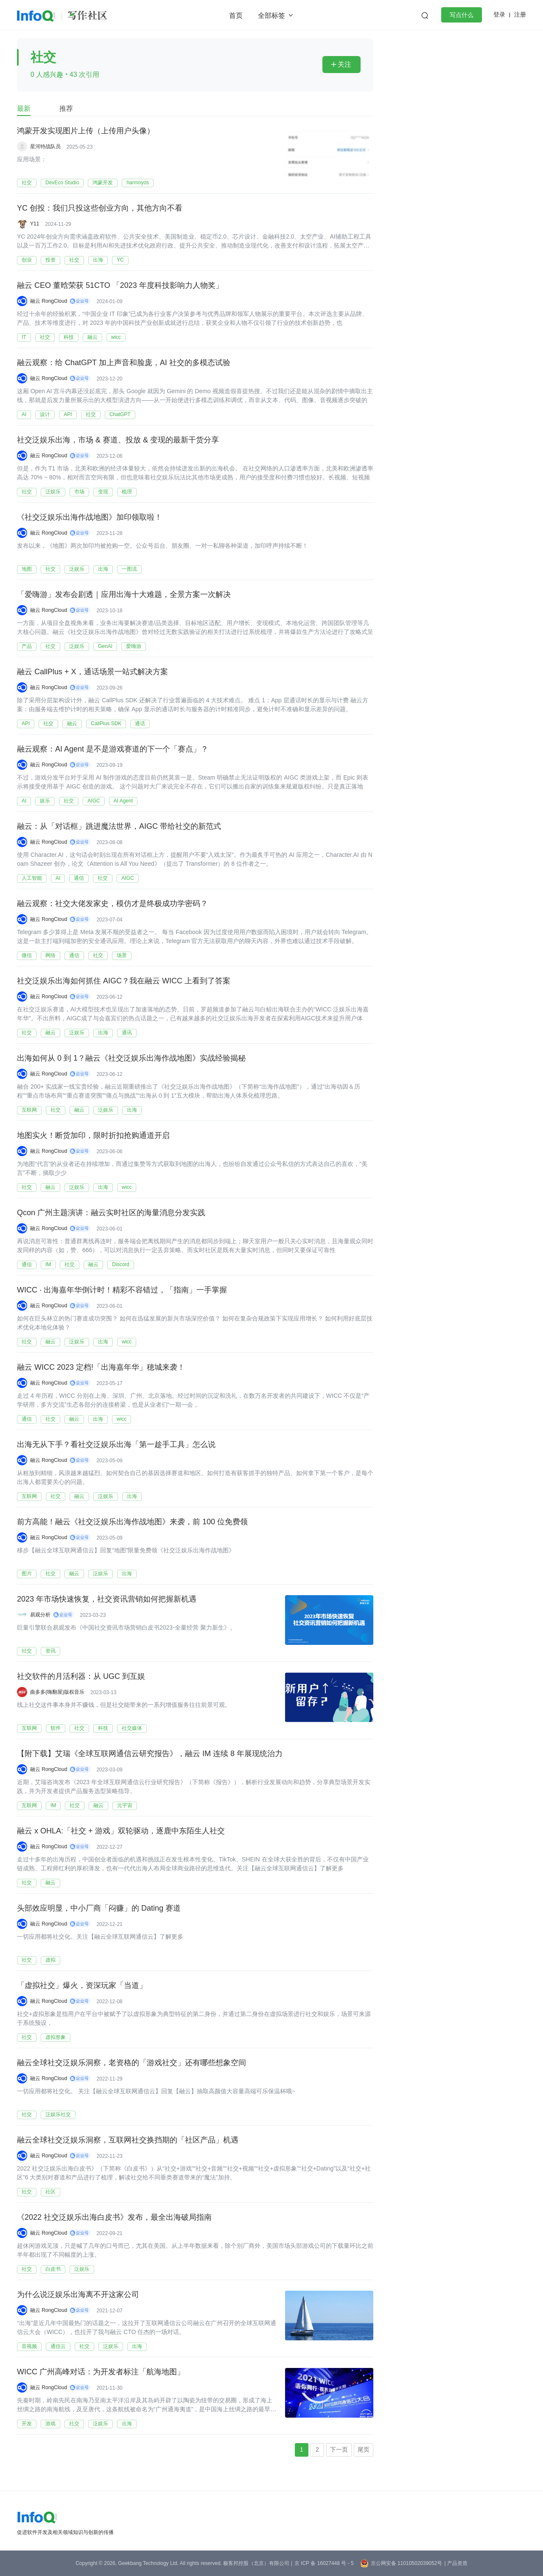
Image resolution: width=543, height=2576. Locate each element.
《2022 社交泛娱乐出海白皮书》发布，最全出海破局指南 (114, 2217)
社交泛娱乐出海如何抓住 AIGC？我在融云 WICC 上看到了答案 (123, 981)
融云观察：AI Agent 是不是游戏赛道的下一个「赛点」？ (112, 749)
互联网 (29, 1110)
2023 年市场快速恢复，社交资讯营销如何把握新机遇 (106, 1599)
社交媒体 (132, 1728)
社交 (27, 183)
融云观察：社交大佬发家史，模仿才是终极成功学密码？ (112, 904)
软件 (55, 1728)
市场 (79, 492)
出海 (98, 260)
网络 (50, 955)
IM (48, 1264)
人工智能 (32, 878)
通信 (79, 878)
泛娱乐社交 (58, 2114)
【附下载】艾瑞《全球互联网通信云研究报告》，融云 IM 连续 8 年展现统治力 (150, 1754)
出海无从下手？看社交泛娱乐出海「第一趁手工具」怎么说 (116, 1445)
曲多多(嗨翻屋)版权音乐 (57, 1692)
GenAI (105, 646)
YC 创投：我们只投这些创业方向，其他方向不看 (99, 208)
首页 (236, 15)
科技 (69, 337)
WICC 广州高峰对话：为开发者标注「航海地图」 (101, 2372)
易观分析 (40, 1615)
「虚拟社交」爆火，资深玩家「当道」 (82, 1986)
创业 (27, 260)
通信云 (58, 2346)
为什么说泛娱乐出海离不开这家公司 (78, 2295)
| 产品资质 (455, 2563)
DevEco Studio (62, 183)
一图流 (129, 569)
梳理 (127, 492)
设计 (45, 414)
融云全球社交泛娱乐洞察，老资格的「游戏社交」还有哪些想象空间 (131, 2063)
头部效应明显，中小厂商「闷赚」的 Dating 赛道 (99, 1908)
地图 (27, 569)
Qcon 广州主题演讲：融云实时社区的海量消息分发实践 (111, 1213)
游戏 (50, 2424)
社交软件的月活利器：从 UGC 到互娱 (81, 1676)
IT (24, 337)
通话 (140, 723)
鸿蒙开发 (102, 183)
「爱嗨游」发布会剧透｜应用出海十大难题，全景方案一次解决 (124, 595)
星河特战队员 (45, 146)
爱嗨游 (133, 646)
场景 (122, 955)
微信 (27, 955)
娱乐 (45, 801)
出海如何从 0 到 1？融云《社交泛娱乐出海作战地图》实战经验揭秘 (131, 1058)
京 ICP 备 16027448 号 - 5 (324, 2563)
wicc (116, 337)
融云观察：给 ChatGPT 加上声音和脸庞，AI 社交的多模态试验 (123, 363)
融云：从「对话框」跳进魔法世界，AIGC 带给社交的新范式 (119, 826)
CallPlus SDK (106, 723)
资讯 (50, 1651)
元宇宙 (124, 1805)
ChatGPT (120, 414)
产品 (27, 646)
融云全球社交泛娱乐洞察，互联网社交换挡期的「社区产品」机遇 (127, 2140)
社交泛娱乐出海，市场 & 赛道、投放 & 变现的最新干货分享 (118, 440)
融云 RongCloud (48, 301)
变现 (103, 492)
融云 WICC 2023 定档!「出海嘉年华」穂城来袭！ (101, 1367)
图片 (27, 1574)
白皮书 (53, 2269)
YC (120, 260)
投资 (50, 260)
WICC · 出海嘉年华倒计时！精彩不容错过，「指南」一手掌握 (122, 1290)
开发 (27, 2424)
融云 (92, 337)
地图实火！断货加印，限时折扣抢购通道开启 (93, 1136)
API (68, 414)
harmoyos (137, 183)
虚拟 (50, 1960)
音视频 (29, 2346)
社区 (50, 2192)
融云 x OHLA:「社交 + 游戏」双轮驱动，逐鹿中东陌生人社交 (121, 1831)
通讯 (127, 1033)
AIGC (93, 801)
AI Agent (123, 801)
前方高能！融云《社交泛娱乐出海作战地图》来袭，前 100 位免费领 (132, 1522)
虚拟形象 (55, 2037)
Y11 (34, 224)
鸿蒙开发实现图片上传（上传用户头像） (85, 131)
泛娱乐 (53, 492)
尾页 (363, 2449)
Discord (120, 1264)
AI (24, 414)
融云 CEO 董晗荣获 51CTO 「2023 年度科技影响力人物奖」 (120, 286)
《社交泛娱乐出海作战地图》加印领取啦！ (89, 517)
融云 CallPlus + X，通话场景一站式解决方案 (92, 672)
